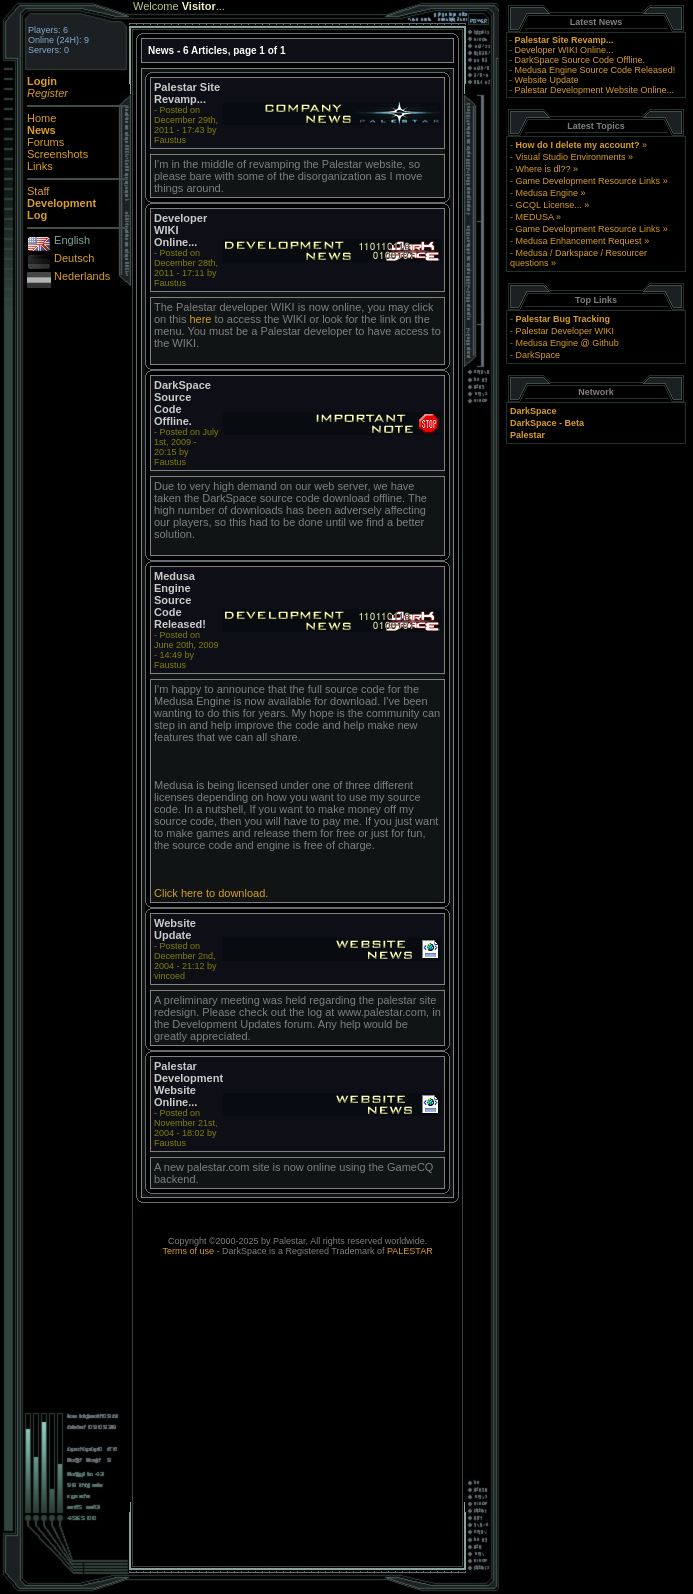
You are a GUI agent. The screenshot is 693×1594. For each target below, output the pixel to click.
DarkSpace (538, 355)
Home (41, 118)
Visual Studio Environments (571, 157)
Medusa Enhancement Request (579, 241)
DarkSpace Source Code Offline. (580, 60)
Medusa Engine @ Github (567, 343)
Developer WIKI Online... (564, 50)
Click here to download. (211, 893)
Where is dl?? (543, 169)
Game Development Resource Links (588, 181)
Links (40, 166)
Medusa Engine (547, 193)
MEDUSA (535, 217)
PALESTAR (410, 1251)
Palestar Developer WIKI (565, 331)
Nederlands (82, 276)
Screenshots (57, 154)
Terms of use (188, 1251)
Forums (45, 142)
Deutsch (74, 258)
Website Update (547, 80)
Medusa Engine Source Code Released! (595, 70)
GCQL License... (549, 205)
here (200, 319)
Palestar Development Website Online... (594, 90)
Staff (38, 191)
